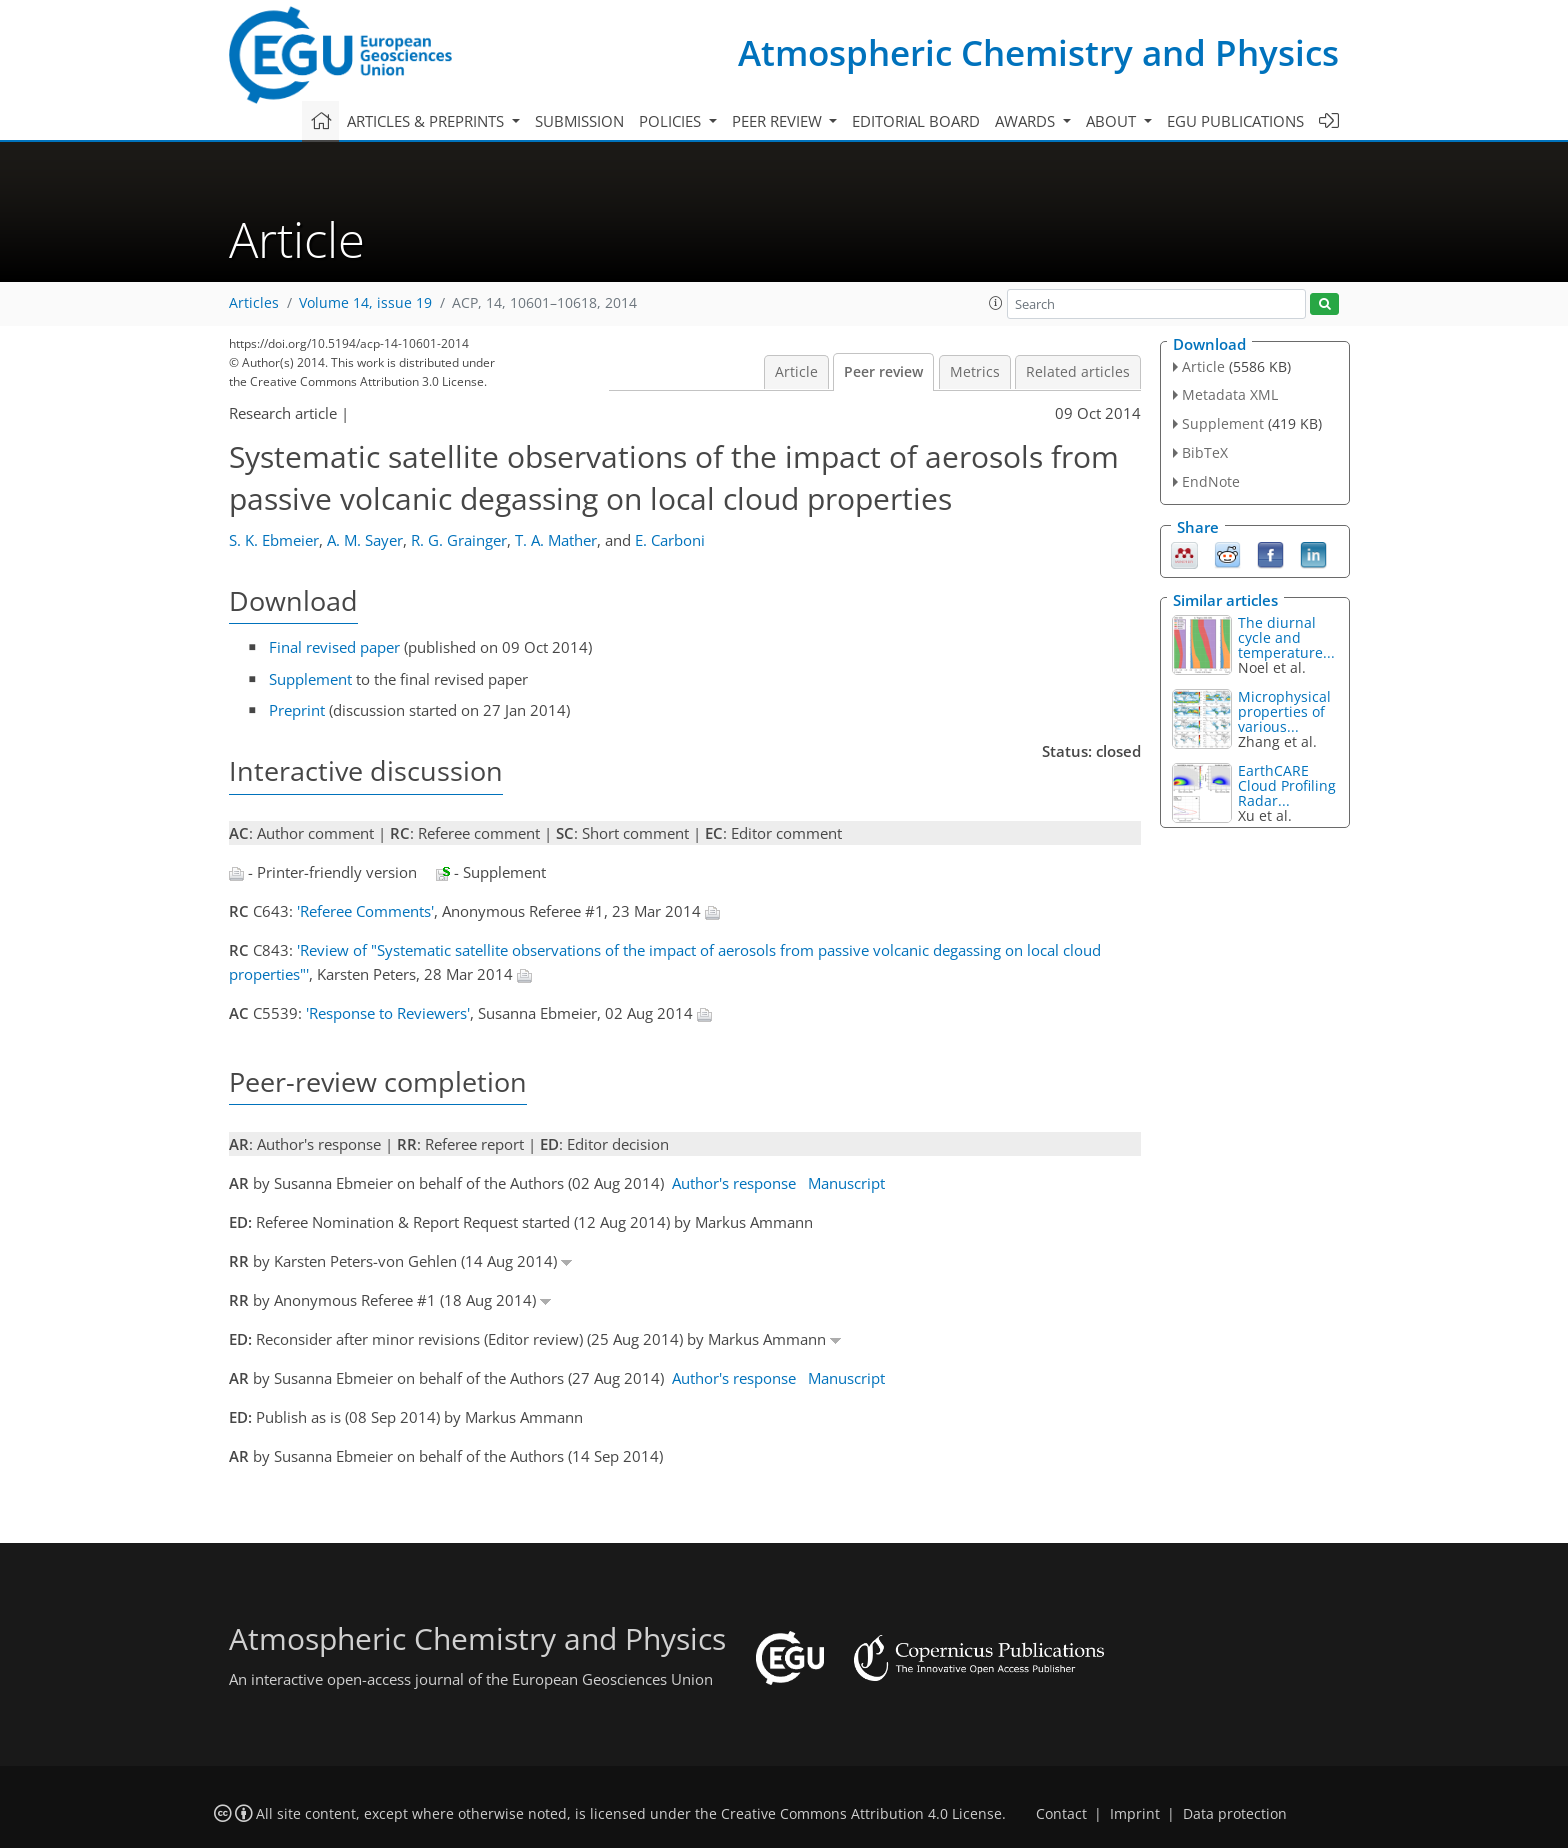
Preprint (297, 710)
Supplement (310, 679)
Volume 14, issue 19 (365, 303)
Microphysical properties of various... (1284, 711)
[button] (996, 303)
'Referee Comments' (365, 911)
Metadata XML (1230, 394)
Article (796, 372)
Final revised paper (334, 647)
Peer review (883, 372)
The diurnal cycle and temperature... (1286, 637)
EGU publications (1235, 121)
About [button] (1113, 121)
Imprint (1135, 1814)
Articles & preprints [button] (427, 121)
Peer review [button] (779, 121)
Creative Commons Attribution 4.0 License (861, 1814)
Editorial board (916, 121)
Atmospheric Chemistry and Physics (1038, 52)
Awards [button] (1027, 121)
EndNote (1211, 481)
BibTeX (1205, 452)
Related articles (1078, 372)
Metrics (975, 372)
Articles (254, 303)
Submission (579, 121)
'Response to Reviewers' (388, 1013)
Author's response (734, 1183)
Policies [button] (672, 121)
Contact (1061, 1814)
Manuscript (846, 1183)
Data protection (1235, 1814)
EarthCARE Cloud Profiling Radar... (1287, 785)
